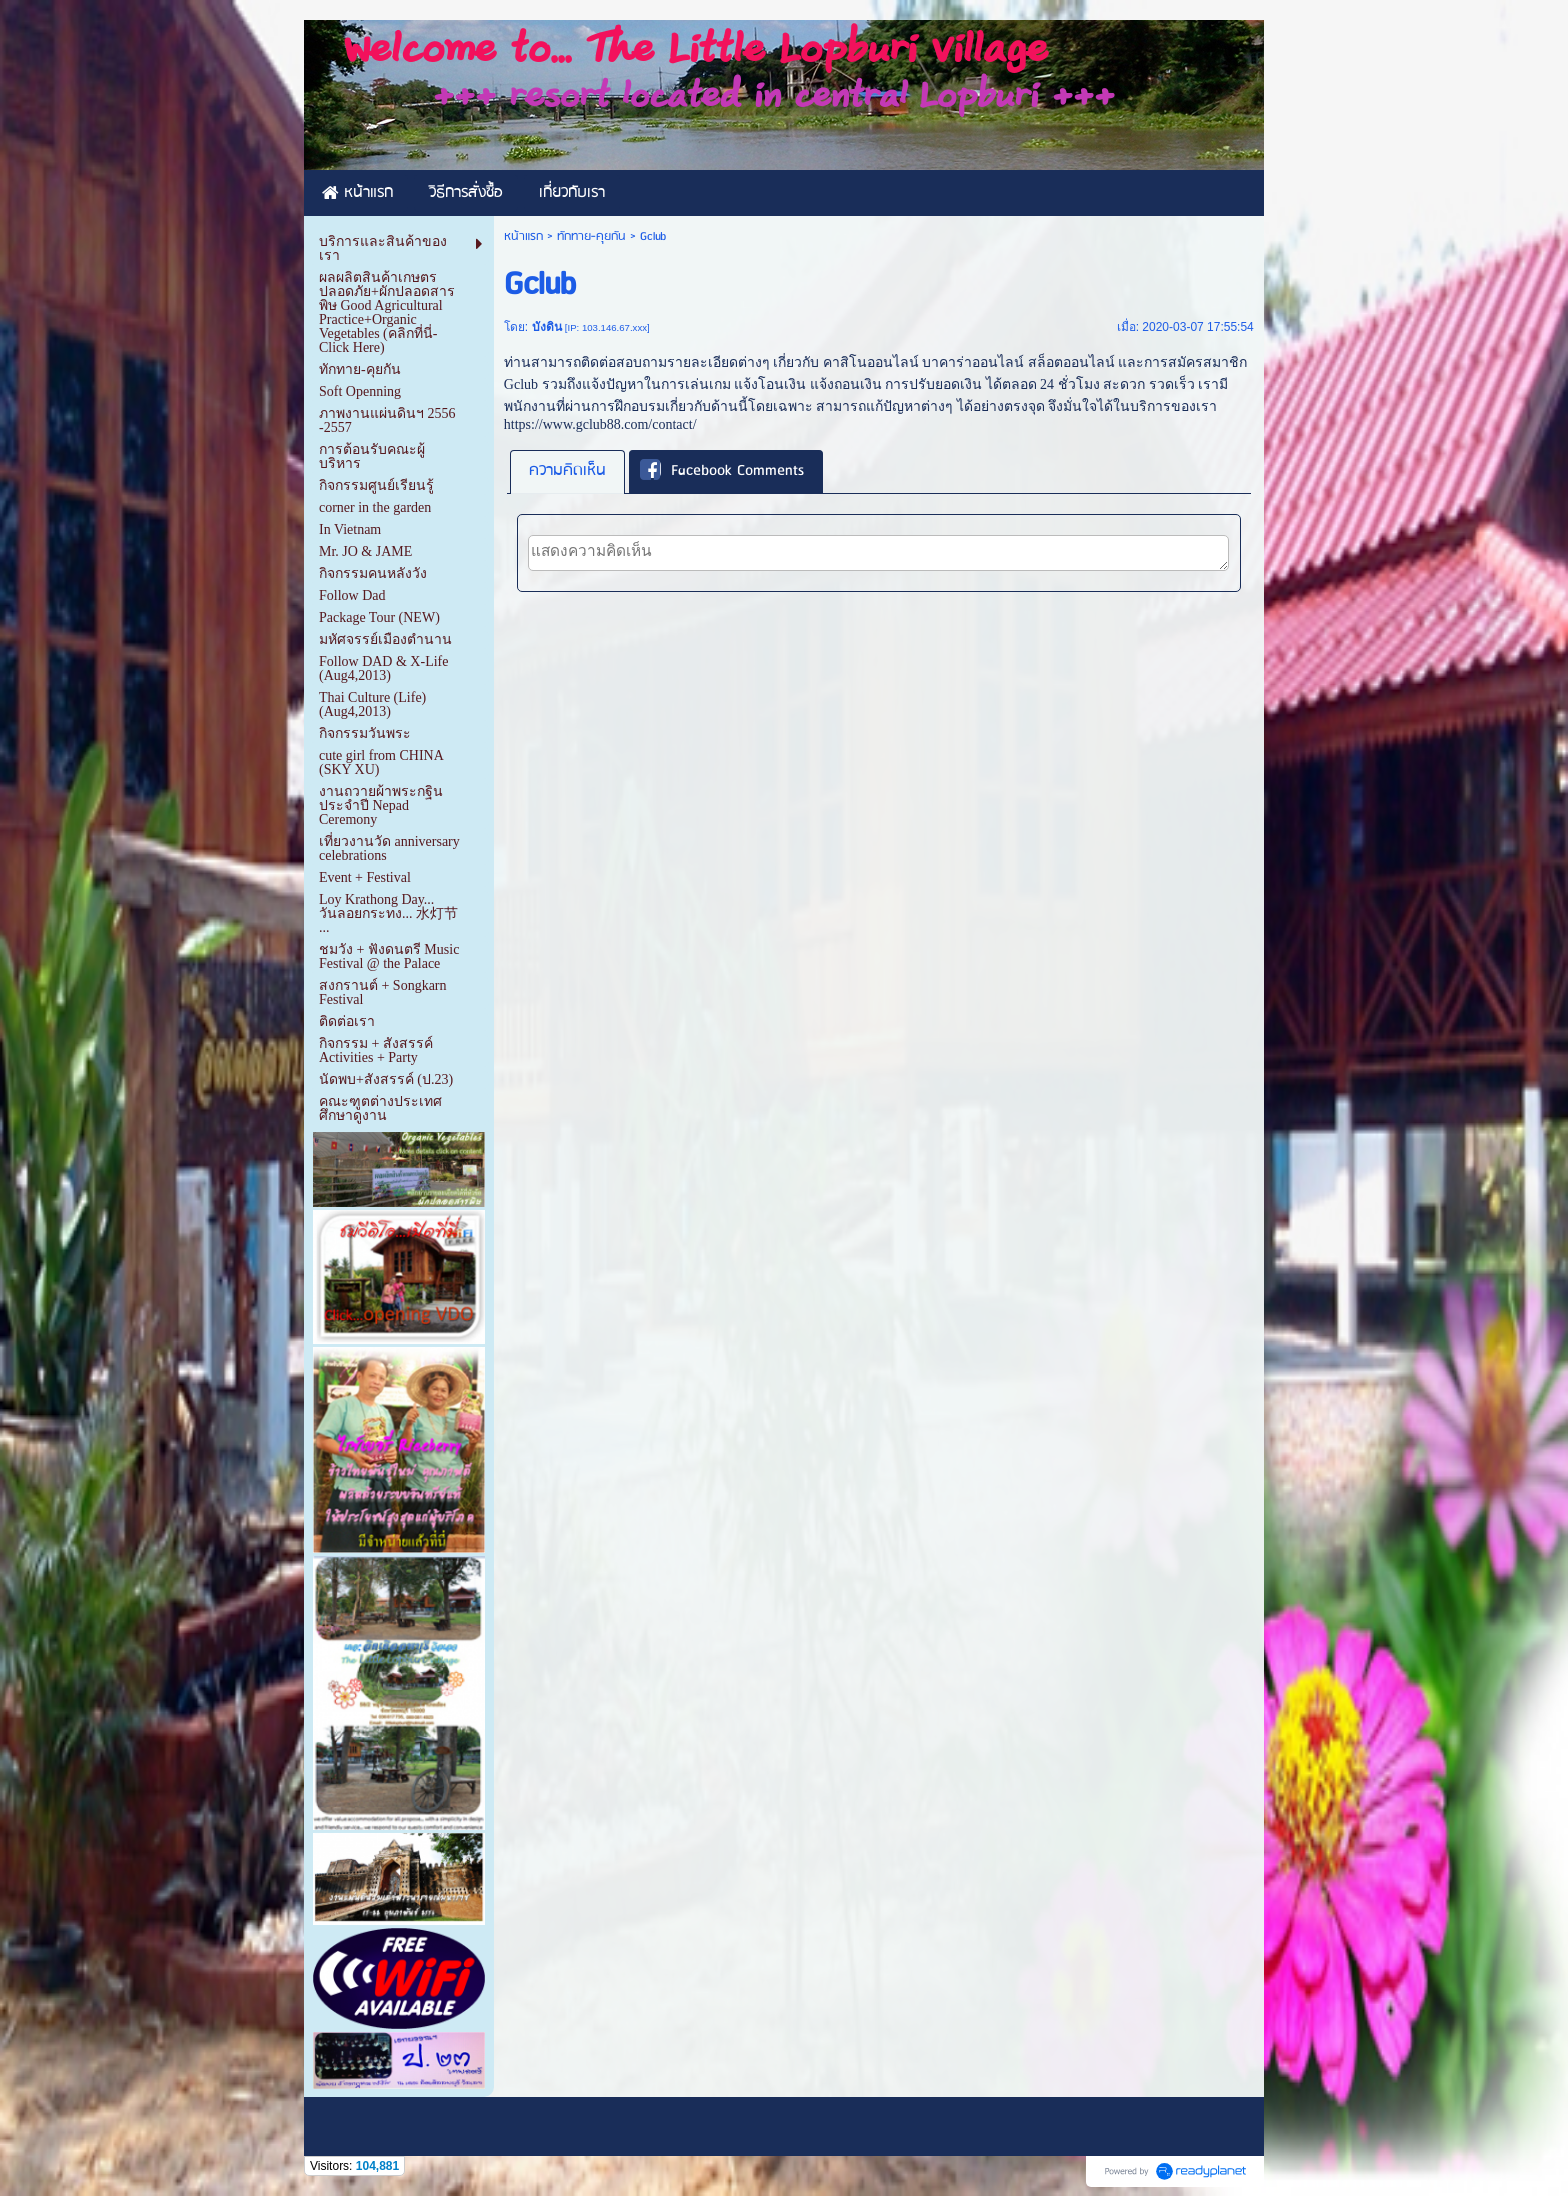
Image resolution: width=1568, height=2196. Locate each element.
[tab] (567, 471)
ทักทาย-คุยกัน (591, 236)
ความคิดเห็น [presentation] (567, 471)
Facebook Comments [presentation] (722, 472)
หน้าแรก (523, 236)
